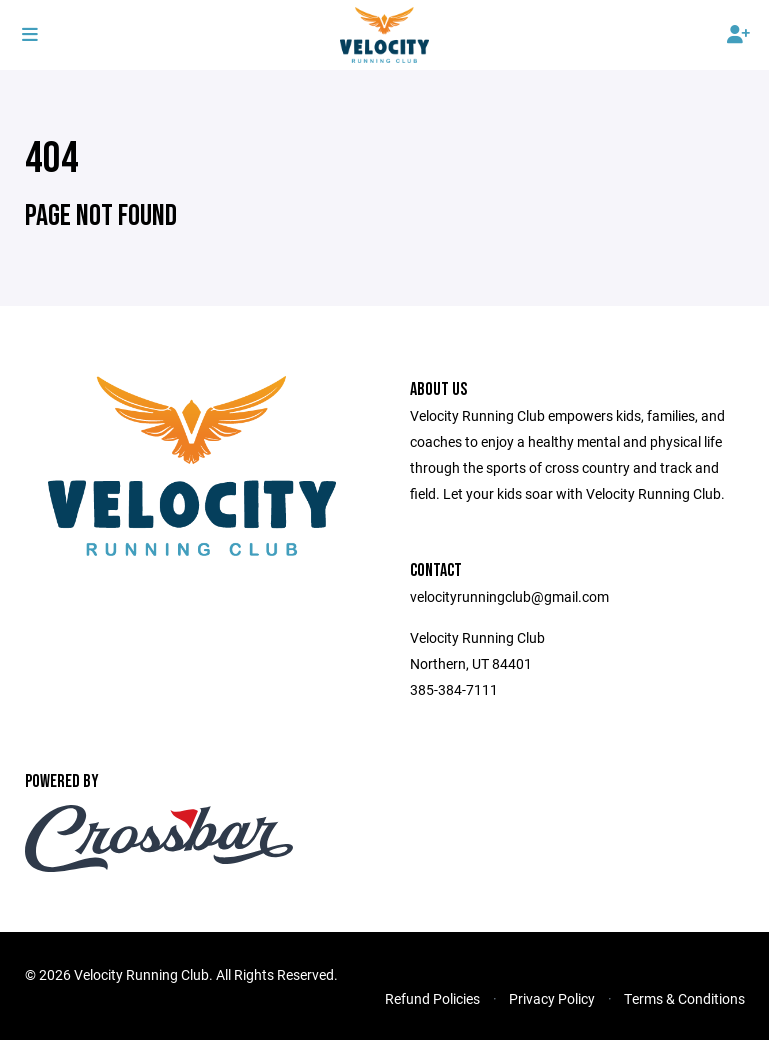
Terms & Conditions (684, 998)
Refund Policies (432, 998)
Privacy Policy (552, 998)
